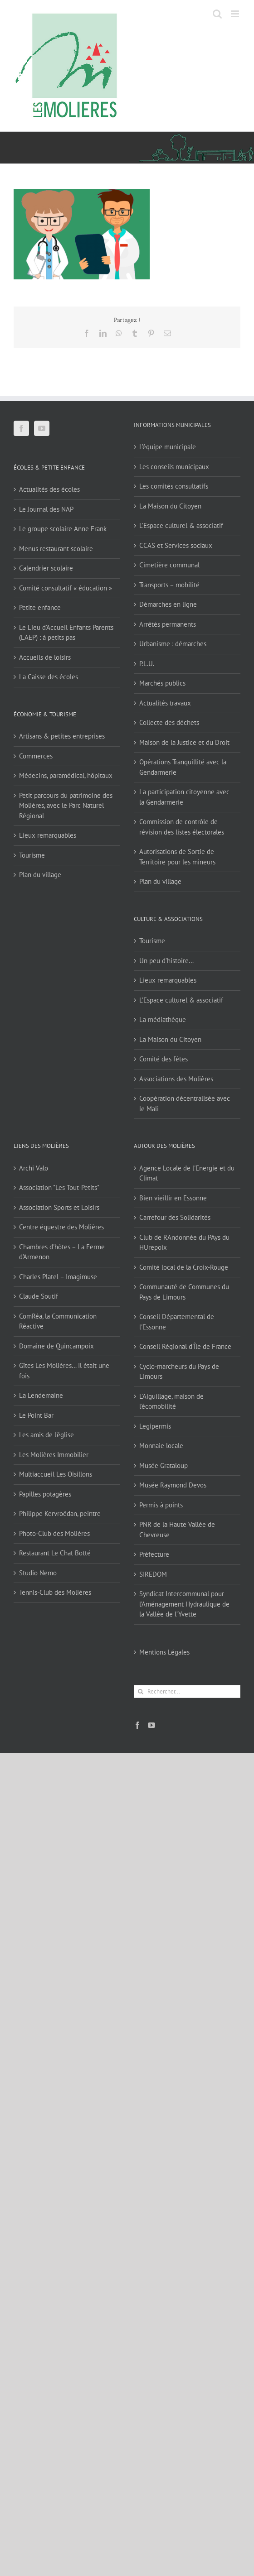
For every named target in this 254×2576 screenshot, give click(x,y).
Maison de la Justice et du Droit (184, 742)
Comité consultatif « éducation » (65, 588)
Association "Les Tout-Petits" (59, 1187)
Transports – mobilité (169, 584)
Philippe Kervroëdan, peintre (60, 1513)
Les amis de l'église (46, 1434)
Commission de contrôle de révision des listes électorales (181, 826)
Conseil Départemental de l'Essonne (176, 1321)
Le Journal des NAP (46, 509)
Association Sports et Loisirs (59, 1207)
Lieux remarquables (47, 835)
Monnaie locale (161, 1445)
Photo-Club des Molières (54, 1533)
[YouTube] (41, 428)
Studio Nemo (38, 1573)
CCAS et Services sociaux (175, 545)
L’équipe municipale (167, 446)
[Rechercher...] (187, 1691)
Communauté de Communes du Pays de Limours (184, 1291)
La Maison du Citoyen (170, 506)
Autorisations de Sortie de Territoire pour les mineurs (177, 856)
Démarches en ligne (168, 604)
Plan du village (40, 874)
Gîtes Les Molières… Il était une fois (64, 1370)
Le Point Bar (36, 1415)
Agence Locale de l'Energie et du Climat (186, 1173)
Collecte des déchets (169, 722)
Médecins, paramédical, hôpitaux (65, 775)
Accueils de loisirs (45, 657)
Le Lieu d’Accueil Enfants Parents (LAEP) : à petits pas (66, 632)
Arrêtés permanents (167, 624)
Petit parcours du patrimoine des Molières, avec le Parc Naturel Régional (65, 805)
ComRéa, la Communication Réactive (58, 1321)
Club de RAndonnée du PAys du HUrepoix (184, 1242)
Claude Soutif (38, 1296)
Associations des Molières (176, 1079)
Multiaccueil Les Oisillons (55, 1474)
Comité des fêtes (163, 1059)
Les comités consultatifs (173, 486)
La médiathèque (162, 1019)
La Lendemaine (41, 1395)
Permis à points (161, 1505)
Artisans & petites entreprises (62, 736)
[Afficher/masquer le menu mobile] (235, 14)
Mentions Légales (164, 1652)
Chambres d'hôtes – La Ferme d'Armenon (62, 1252)
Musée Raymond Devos (172, 1485)
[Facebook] (21, 428)
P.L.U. (146, 663)
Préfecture (154, 1554)
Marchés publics (162, 683)
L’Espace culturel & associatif (181, 525)
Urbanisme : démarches (172, 643)
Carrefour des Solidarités (174, 1217)
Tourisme (32, 855)
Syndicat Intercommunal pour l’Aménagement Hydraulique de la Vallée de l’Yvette (184, 1603)
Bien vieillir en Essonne (173, 1198)
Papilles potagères (45, 1494)
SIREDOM (153, 1574)
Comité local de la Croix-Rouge (183, 1267)
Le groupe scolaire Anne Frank (63, 528)
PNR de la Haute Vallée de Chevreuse (177, 1529)
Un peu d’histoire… (166, 960)
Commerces (36, 756)
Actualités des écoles (49, 489)
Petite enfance (40, 607)
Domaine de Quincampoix (56, 1346)
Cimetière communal (169, 565)
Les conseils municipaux (174, 466)
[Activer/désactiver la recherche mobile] (217, 14)
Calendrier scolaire (46, 568)
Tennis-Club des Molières (55, 1592)
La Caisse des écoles (48, 676)
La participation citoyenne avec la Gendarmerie (184, 796)
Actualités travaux (165, 703)
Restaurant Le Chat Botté (55, 1553)
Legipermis (155, 1426)
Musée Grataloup (163, 1465)
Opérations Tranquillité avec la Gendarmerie (182, 767)
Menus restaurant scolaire (56, 548)
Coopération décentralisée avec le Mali (184, 1103)
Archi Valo (33, 1168)
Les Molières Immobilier (53, 1454)
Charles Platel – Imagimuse (58, 1276)
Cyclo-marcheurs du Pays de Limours (179, 1371)
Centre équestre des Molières (61, 1227)
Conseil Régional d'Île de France (185, 1346)
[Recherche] (140, 1691)
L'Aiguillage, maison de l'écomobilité (171, 1401)
